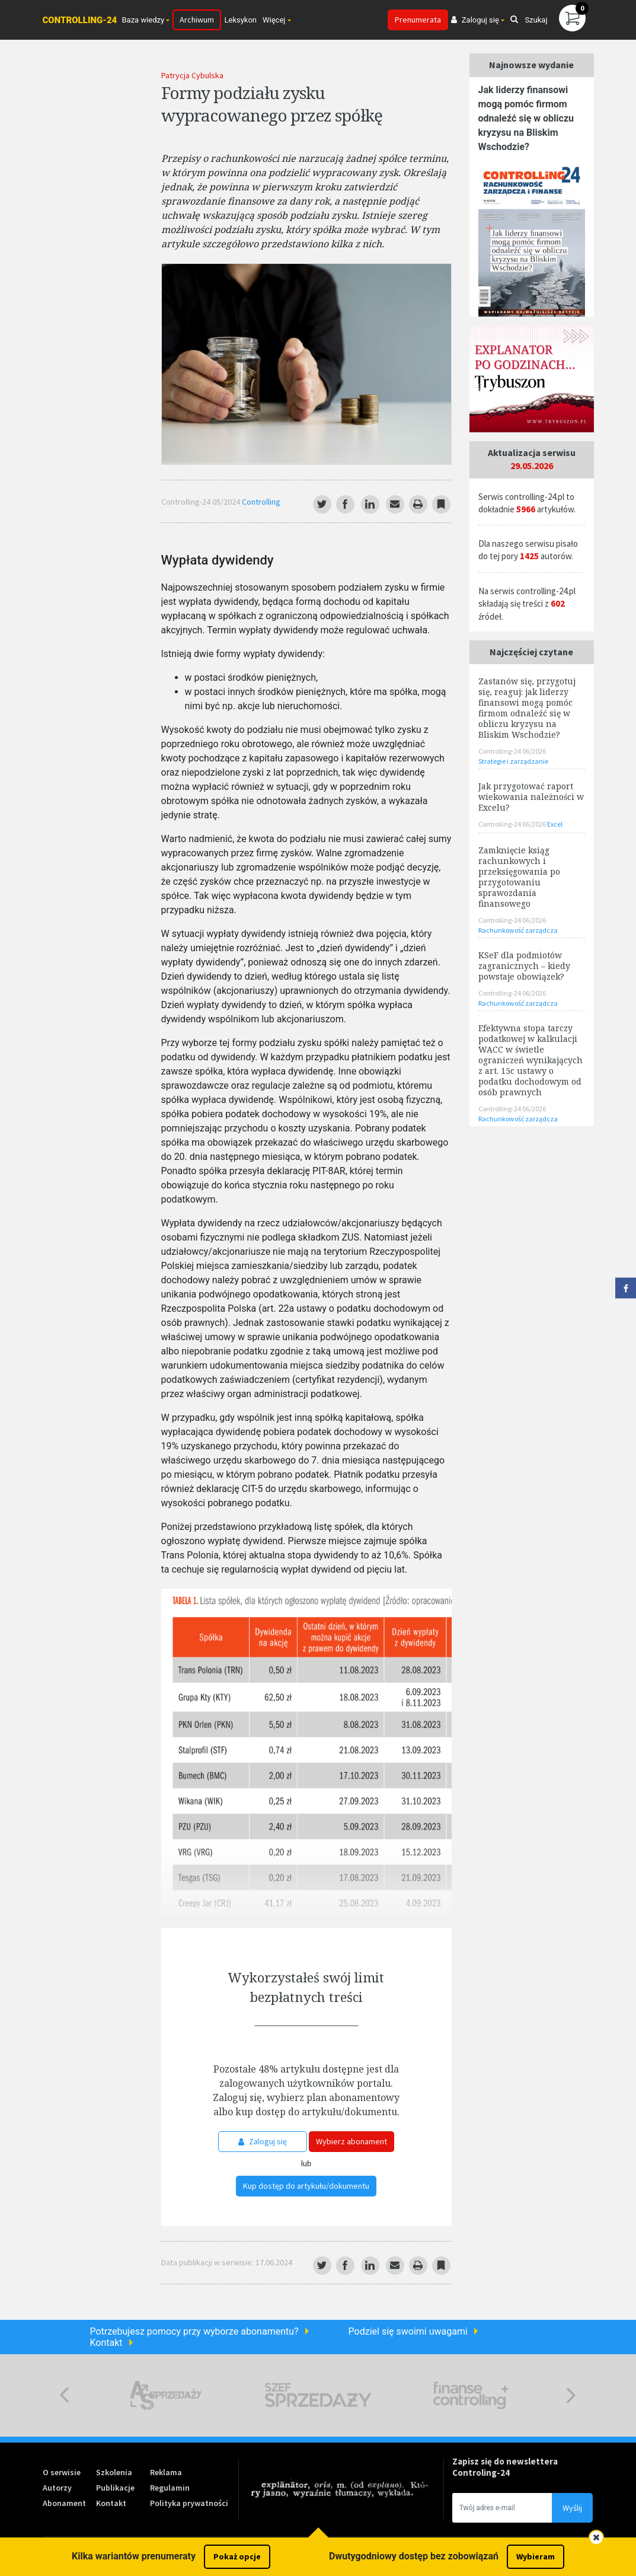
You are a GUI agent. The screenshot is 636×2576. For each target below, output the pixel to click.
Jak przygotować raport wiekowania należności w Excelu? (531, 796)
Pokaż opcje (237, 2556)
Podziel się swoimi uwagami (408, 2331)
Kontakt (106, 2342)
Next (571, 2395)
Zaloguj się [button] (475, 19)
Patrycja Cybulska (192, 75)
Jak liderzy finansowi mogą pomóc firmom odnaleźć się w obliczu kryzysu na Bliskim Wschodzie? (526, 118)
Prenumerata (418, 19)
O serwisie (62, 2472)
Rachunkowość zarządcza (518, 930)
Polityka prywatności (189, 2503)
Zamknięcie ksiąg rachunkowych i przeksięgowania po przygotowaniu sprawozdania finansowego (519, 876)
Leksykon (240, 19)
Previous (64, 2395)
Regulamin (170, 2487)
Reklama (166, 2472)
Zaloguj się (262, 2141)
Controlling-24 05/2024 (201, 501)
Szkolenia (114, 2472)
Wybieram (535, 2556)
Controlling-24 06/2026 (512, 751)
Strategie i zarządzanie (513, 761)
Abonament (64, 2503)
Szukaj (528, 19)
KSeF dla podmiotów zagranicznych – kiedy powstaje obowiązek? (524, 965)
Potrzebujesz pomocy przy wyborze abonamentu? (194, 2331)
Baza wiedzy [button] (143, 19)
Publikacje (115, 2487)
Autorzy (57, 2487)
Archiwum (197, 19)
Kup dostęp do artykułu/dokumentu (306, 2185)
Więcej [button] (274, 19)
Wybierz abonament (351, 2141)
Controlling (261, 501)
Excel (555, 824)
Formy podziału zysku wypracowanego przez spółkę (271, 103)
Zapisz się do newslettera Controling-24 (505, 2467)
